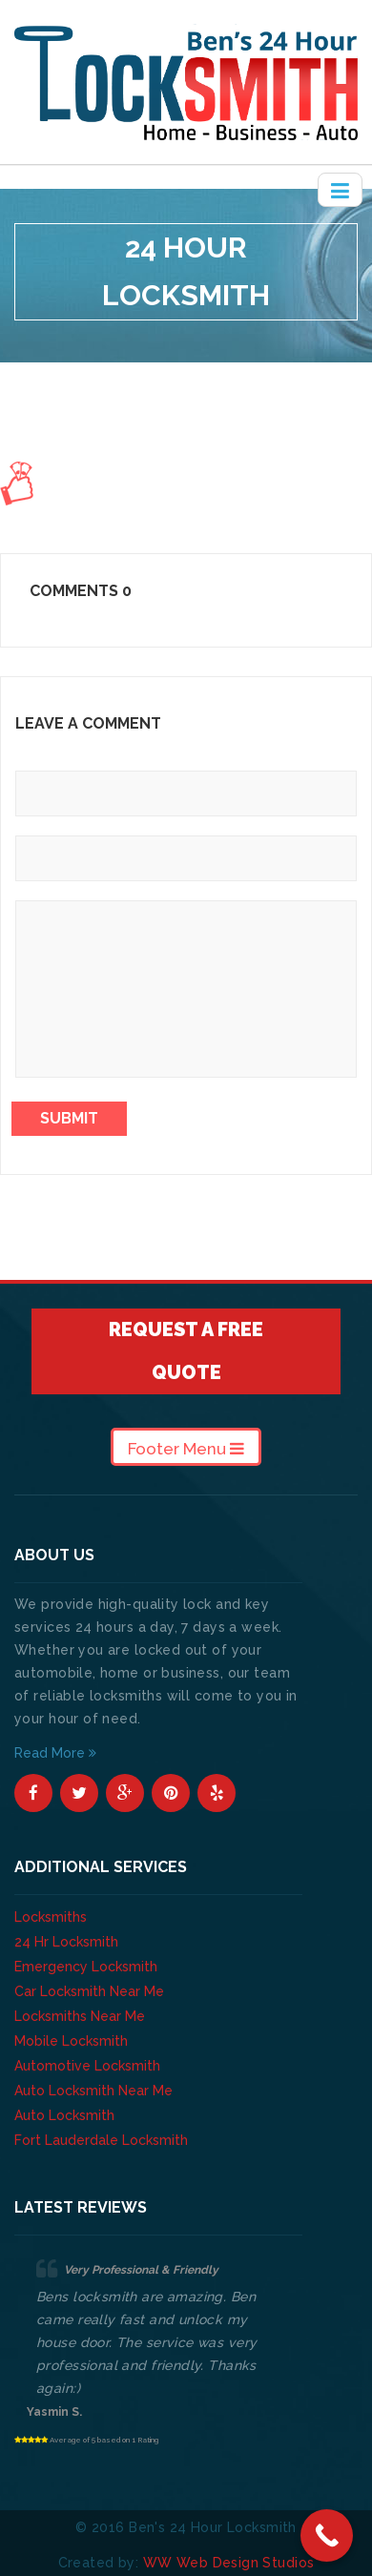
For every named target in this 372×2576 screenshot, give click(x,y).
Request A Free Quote (186, 1351)
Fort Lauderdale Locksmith (101, 2140)
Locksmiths (50, 1917)
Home (85, 372)
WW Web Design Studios (229, 2562)
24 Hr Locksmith (66, 1941)
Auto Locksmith (64, 2115)
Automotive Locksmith (87, 2065)
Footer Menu (186, 1448)
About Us (151, 372)
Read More (55, 1753)
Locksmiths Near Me (79, 2016)
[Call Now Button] (326, 2535)
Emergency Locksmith (85, 1966)
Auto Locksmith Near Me (93, 2090)
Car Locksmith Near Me (89, 1991)
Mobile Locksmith (71, 2041)
